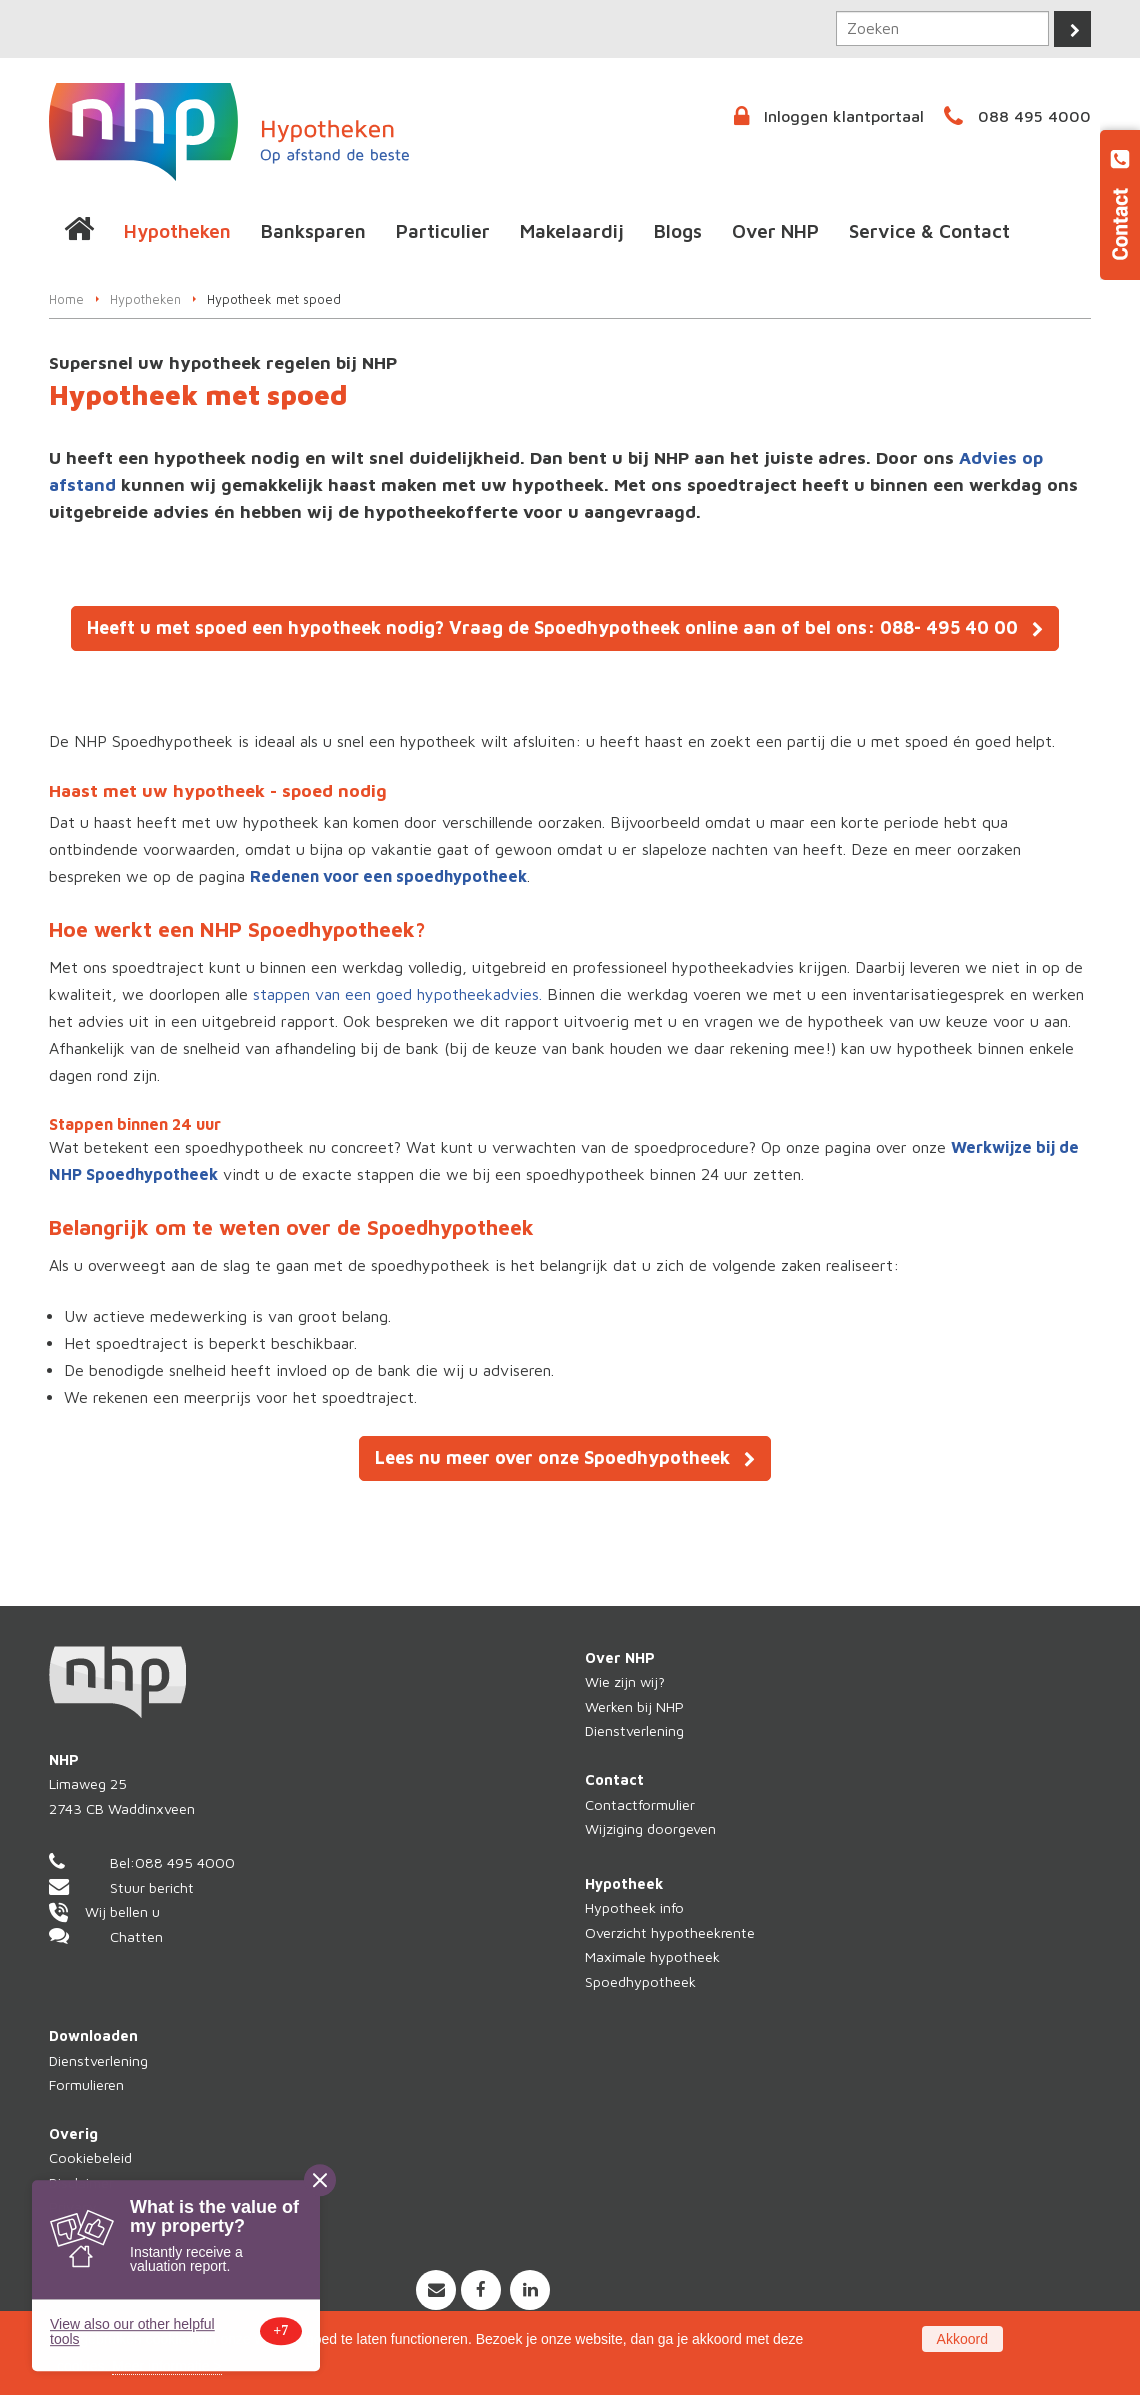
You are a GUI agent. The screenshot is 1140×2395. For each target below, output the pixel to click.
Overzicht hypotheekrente (670, 1932)
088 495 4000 (1034, 116)
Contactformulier (640, 1804)
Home (66, 299)
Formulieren (86, 2084)
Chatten (136, 1936)
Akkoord (962, 2339)
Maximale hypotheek (652, 1956)
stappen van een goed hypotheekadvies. (397, 994)
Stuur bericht (152, 1887)
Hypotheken (145, 299)
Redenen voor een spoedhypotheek (388, 876)
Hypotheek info (634, 1907)
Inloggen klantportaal (844, 116)
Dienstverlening (634, 1730)
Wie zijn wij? (625, 1681)
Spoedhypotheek (640, 1981)
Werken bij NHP (634, 1706)
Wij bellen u (122, 1911)
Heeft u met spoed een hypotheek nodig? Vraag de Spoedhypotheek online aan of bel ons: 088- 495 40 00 (552, 627)
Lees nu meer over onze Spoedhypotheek (552, 1457)
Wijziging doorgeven (650, 1828)
